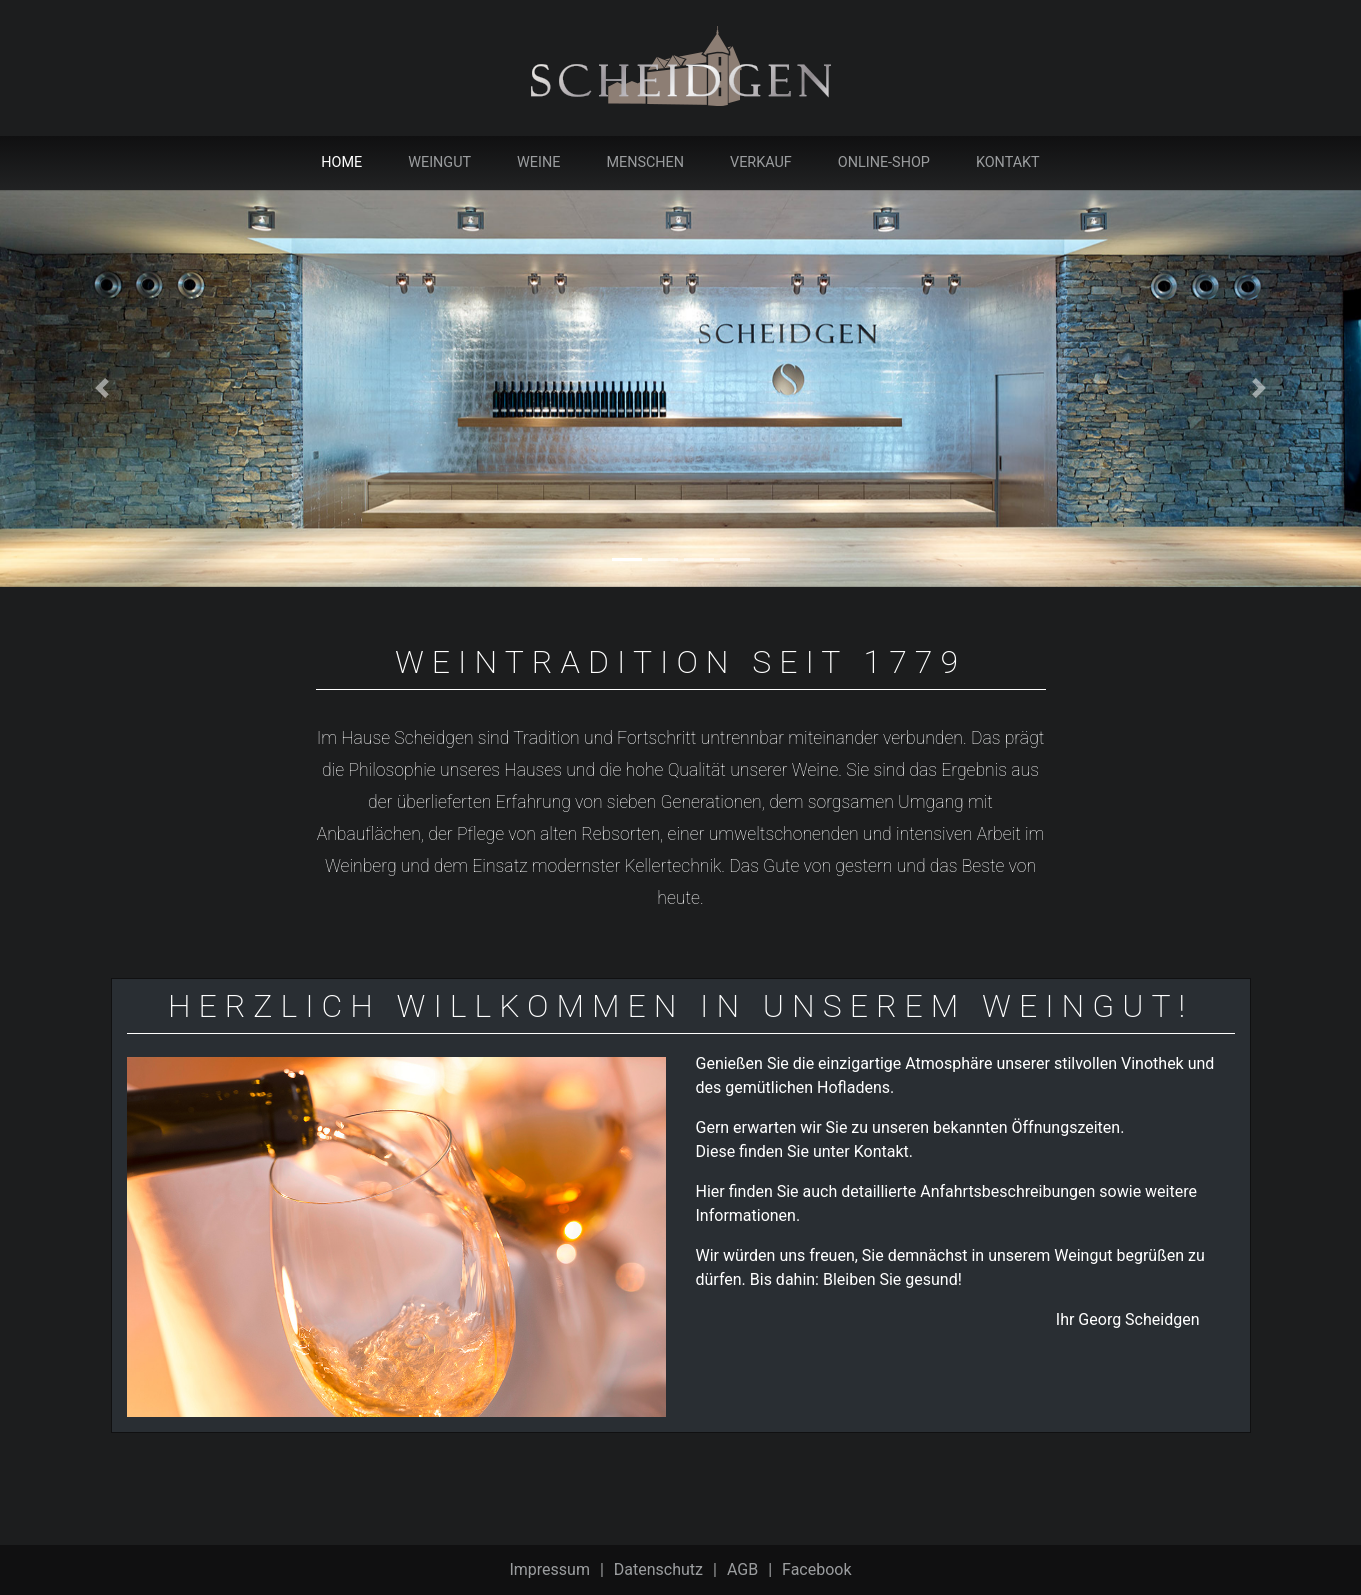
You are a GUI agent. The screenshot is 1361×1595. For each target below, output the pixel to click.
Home (345, 161)
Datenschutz (658, 1569)
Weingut (439, 162)
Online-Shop (884, 162)
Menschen (645, 162)
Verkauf (761, 162)
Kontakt (1008, 162)
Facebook (816, 1569)
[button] (102, 388)
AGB (742, 1569)
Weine (538, 162)
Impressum (549, 1569)
